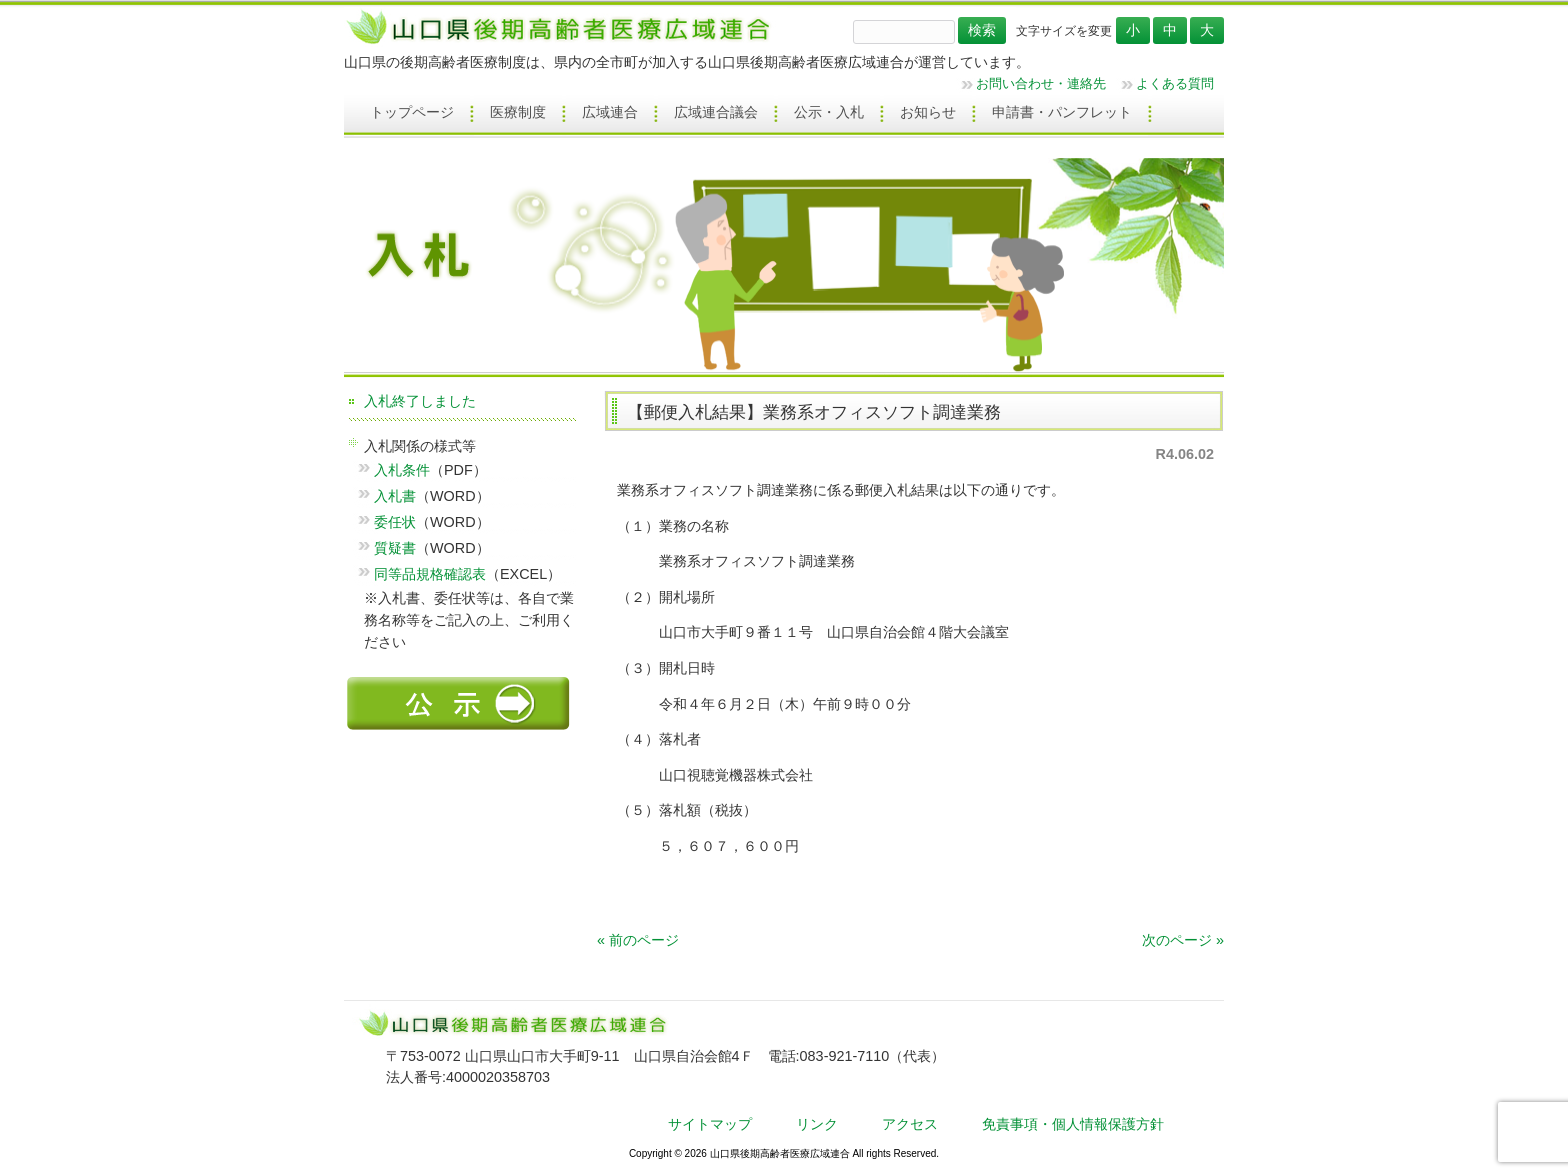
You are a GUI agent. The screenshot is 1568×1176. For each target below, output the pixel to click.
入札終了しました (420, 401)
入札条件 (402, 470)
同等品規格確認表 (430, 574)
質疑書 (395, 548)
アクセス (910, 1124)
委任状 (395, 522)
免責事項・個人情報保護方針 (1073, 1124)
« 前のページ (638, 940)
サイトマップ (710, 1124)
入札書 (395, 496)
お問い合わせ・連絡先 (1041, 83)
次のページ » (1183, 940)
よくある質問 (1175, 83)
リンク (817, 1124)
